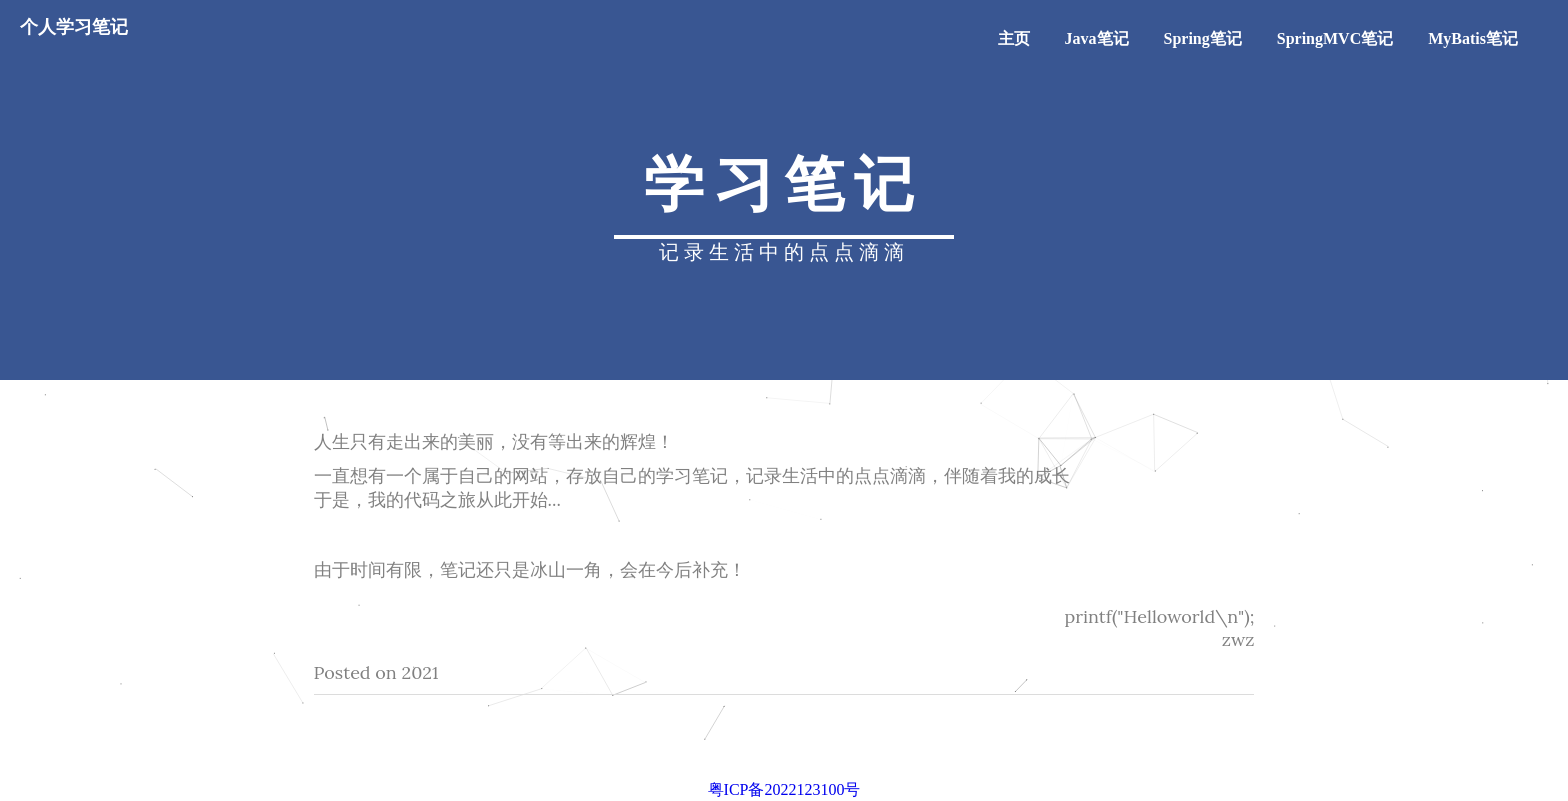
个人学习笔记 (74, 27)
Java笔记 (1097, 38)
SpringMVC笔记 (1335, 38)
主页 (1014, 38)
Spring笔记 (1203, 38)
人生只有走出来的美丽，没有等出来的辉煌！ (494, 441)
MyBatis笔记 (1473, 38)
